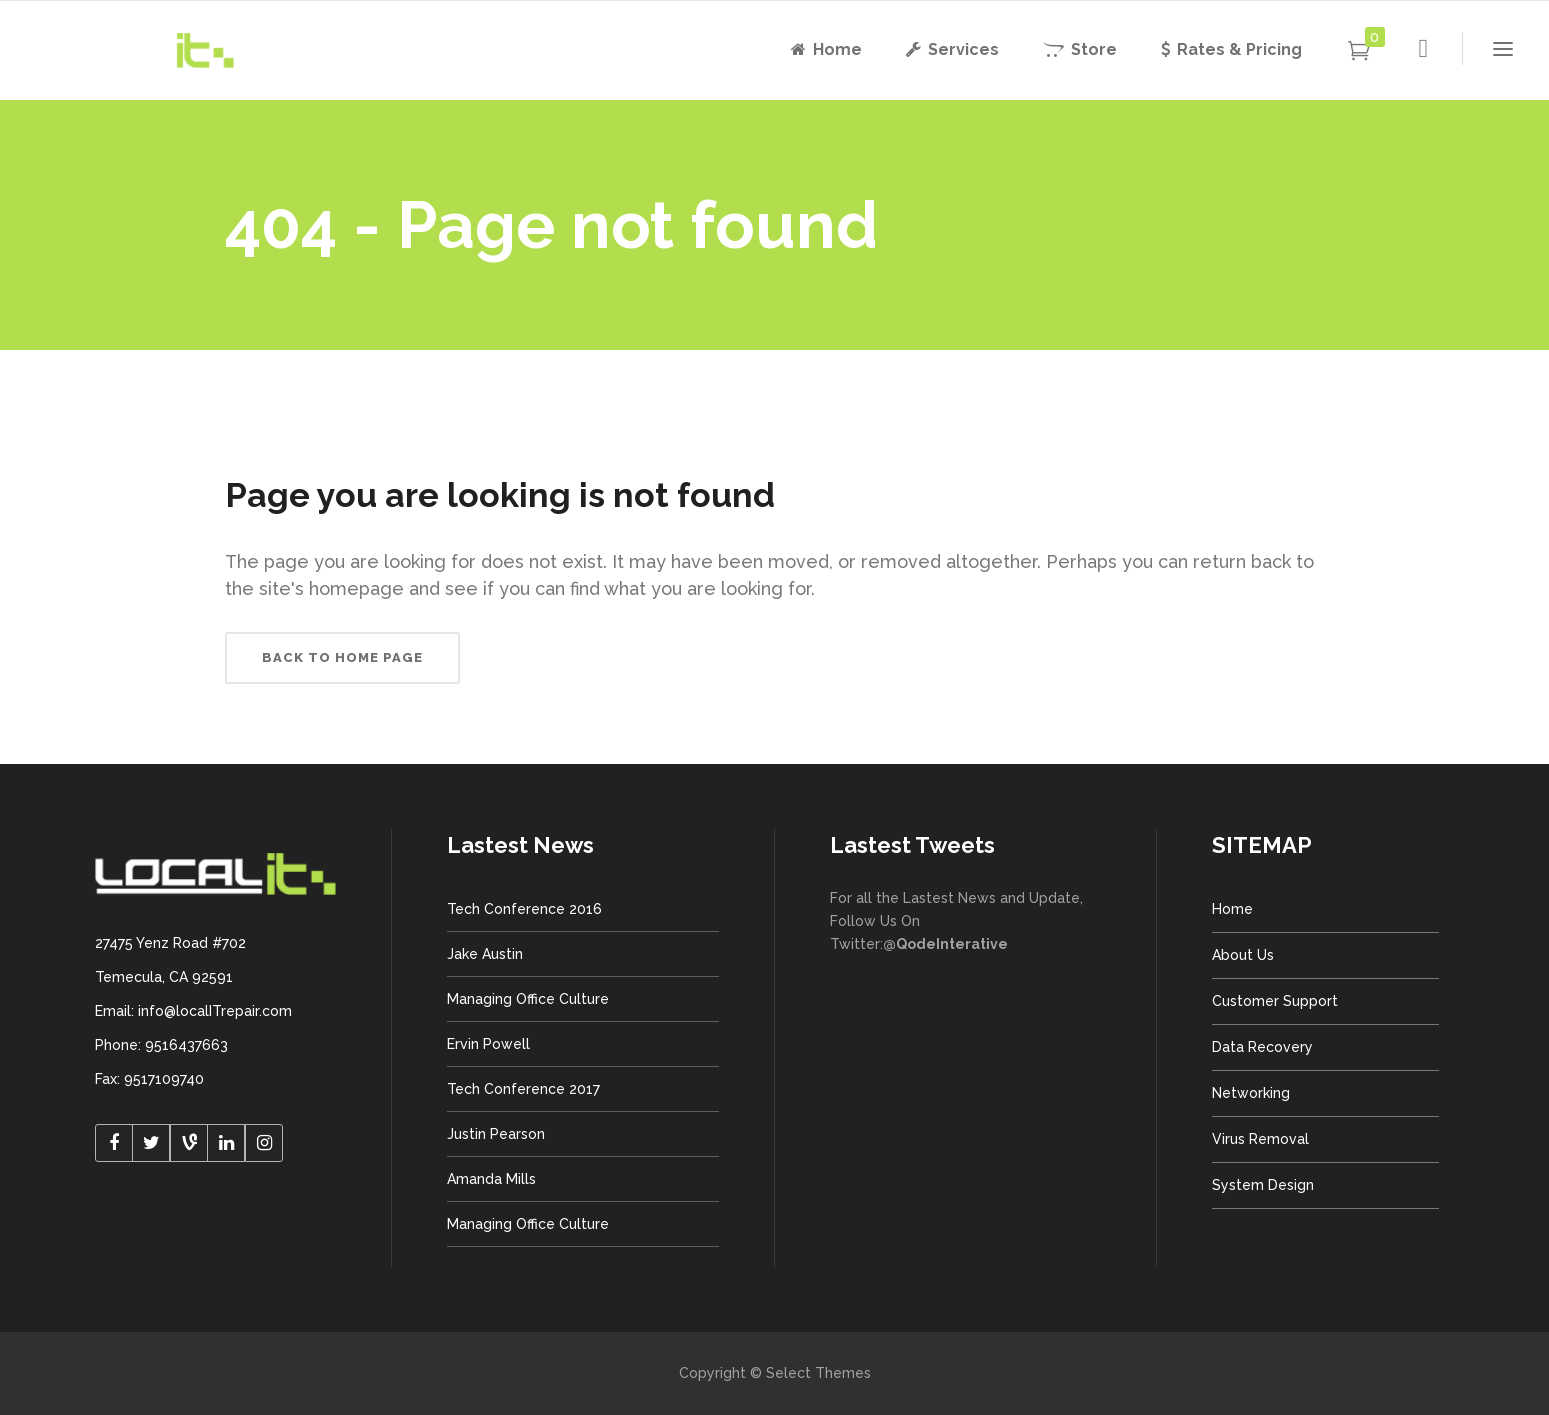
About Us (1243, 955)
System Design (1263, 1185)
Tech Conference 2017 (523, 1089)
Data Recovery (1262, 1047)
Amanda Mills (491, 1179)
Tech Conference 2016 (524, 909)
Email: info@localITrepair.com (193, 1011)
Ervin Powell (488, 1044)
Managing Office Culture (528, 999)
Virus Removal (1260, 1139)
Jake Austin (485, 954)
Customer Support (1275, 1001)
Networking (1251, 1093)
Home (1232, 909)
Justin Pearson (496, 1134)
